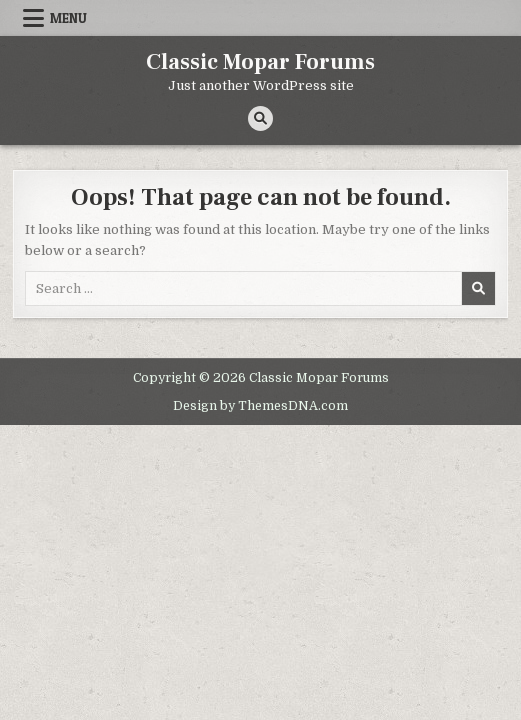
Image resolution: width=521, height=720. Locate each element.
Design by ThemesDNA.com (260, 406)
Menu (68, 18)
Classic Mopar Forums (260, 62)
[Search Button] (260, 118)
